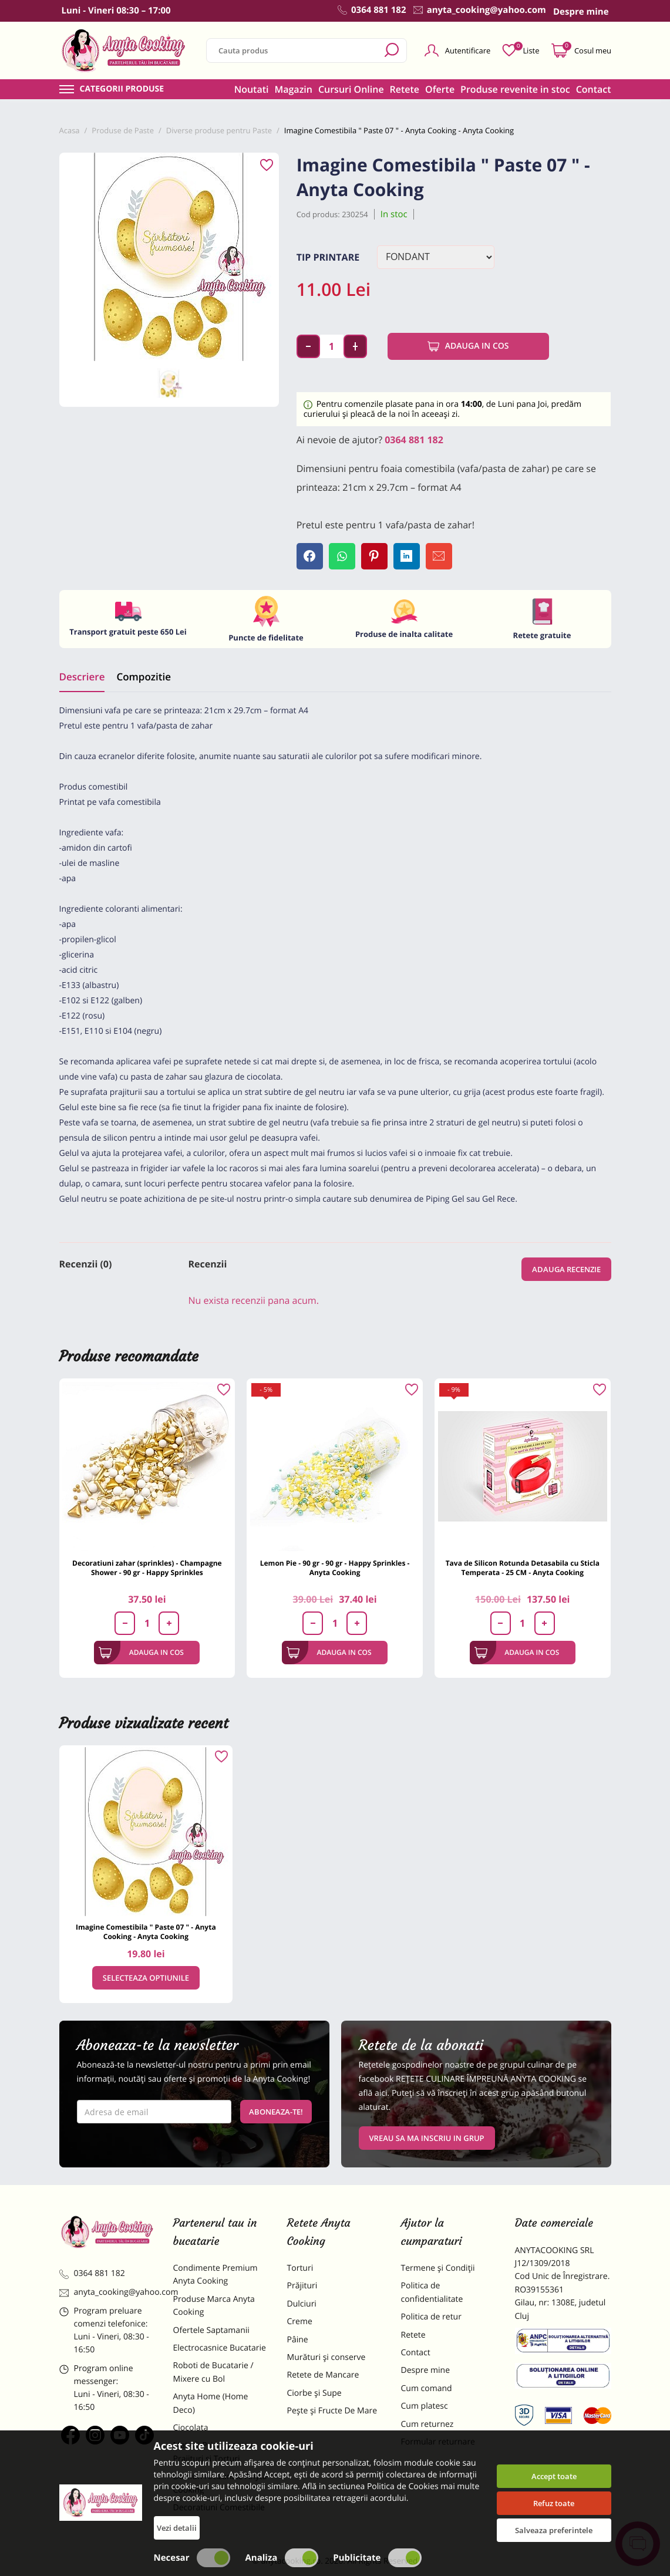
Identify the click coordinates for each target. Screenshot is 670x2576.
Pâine (297, 2339)
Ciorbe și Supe (314, 2393)
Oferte (439, 89)
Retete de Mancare (323, 2375)
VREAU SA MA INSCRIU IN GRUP (426, 2138)
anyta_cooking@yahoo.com (107, 2292)
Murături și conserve (326, 2357)
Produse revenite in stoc (515, 89)
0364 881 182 (414, 439)
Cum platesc (424, 2406)
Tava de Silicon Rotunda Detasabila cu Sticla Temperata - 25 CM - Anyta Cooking (523, 1567)
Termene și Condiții (438, 2268)
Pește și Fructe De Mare (332, 2410)
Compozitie (143, 676)
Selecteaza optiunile (146, 1978)
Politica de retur (431, 2316)
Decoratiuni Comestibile (219, 2507)
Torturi (300, 2268)
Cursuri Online (351, 89)
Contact (593, 89)
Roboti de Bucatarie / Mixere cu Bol (213, 2372)
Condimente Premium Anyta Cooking (215, 2275)
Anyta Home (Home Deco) (210, 2403)
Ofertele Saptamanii (211, 2330)
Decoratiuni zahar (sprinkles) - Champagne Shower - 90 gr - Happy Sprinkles (147, 1567)
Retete (404, 89)
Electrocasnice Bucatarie (219, 2348)
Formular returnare (438, 2441)
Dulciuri (302, 2303)
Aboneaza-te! (276, 2111)
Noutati (251, 89)
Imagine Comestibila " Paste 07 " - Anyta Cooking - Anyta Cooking (146, 1931)
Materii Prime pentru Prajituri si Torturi (213, 2452)
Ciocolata (190, 2427)
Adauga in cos (468, 346)
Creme (299, 2321)
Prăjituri (302, 2285)
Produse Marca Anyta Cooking (214, 2306)
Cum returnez (427, 2424)
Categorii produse (122, 89)
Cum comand (426, 2388)
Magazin (293, 89)
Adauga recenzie (566, 1269)
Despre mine (425, 2370)
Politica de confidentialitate (432, 2292)
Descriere (82, 676)
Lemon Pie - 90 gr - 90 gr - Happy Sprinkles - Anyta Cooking (335, 1567)
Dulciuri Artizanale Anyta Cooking (220, 2483)
